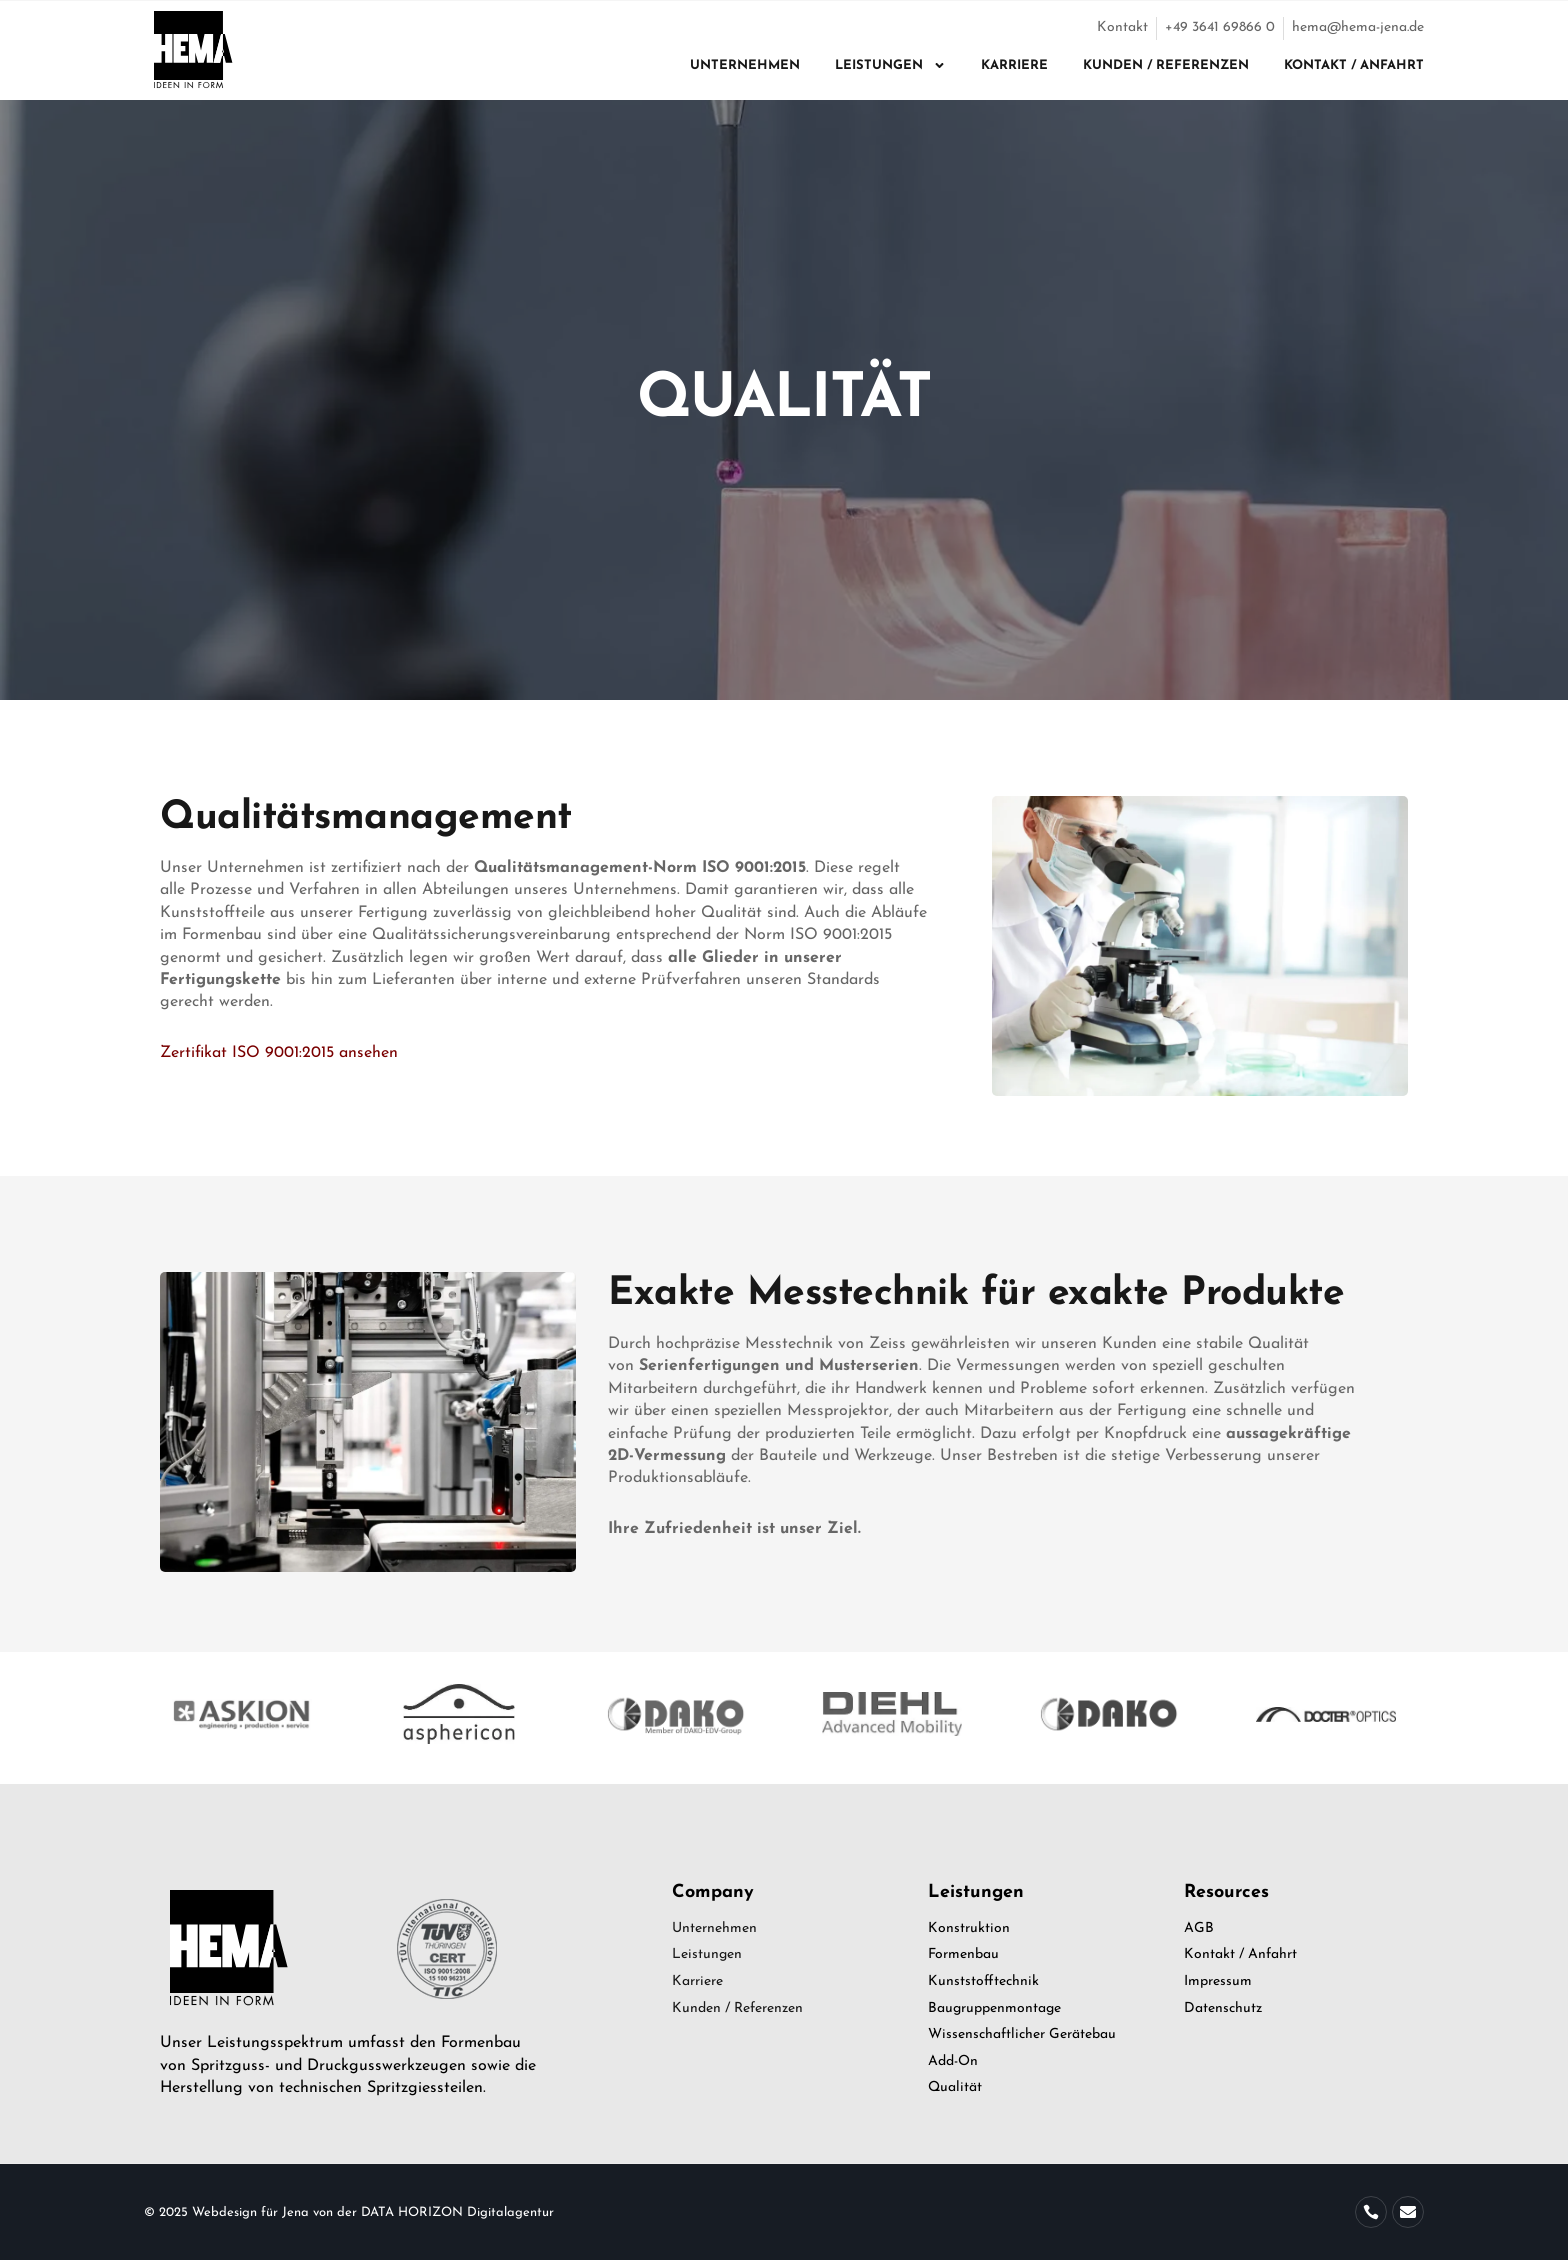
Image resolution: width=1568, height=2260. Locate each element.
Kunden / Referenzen (1166, 65)
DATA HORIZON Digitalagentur (457, 2212)
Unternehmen (745, 65)
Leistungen (890, 66)
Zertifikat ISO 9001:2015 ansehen (279, 1053)
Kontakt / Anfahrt (1354, 65)
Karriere (1014, 65)
